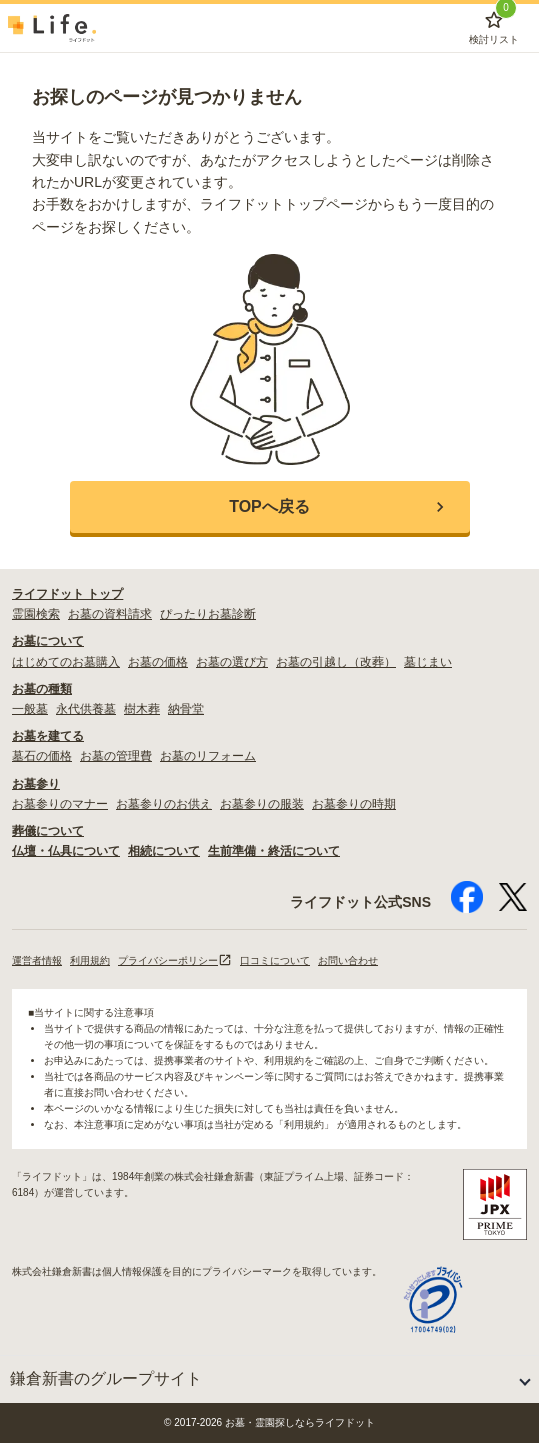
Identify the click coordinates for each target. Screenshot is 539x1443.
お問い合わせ (348, 960)
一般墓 (30, 709)
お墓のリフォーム (208, 756)
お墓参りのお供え (164, 804)
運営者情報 (37, 960)
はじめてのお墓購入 (66, 662)
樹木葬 (142, 709)
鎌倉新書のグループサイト (106, 1378)
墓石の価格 (42, 756)
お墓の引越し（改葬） (336, 662)
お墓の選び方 (232, 662)
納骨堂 (186, 709)
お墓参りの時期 (354, 804)
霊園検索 (36, 614)
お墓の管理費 (116, 756)
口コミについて (275, 960)
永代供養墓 (86, 709)
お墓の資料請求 (110, 614)
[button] (270, 507)
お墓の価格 (158, 662)
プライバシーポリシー (175, 960)
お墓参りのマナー (60, 804)
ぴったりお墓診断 (208, 614)
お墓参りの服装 (262, 804)
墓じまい (428, 662)
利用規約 (90, 960)
